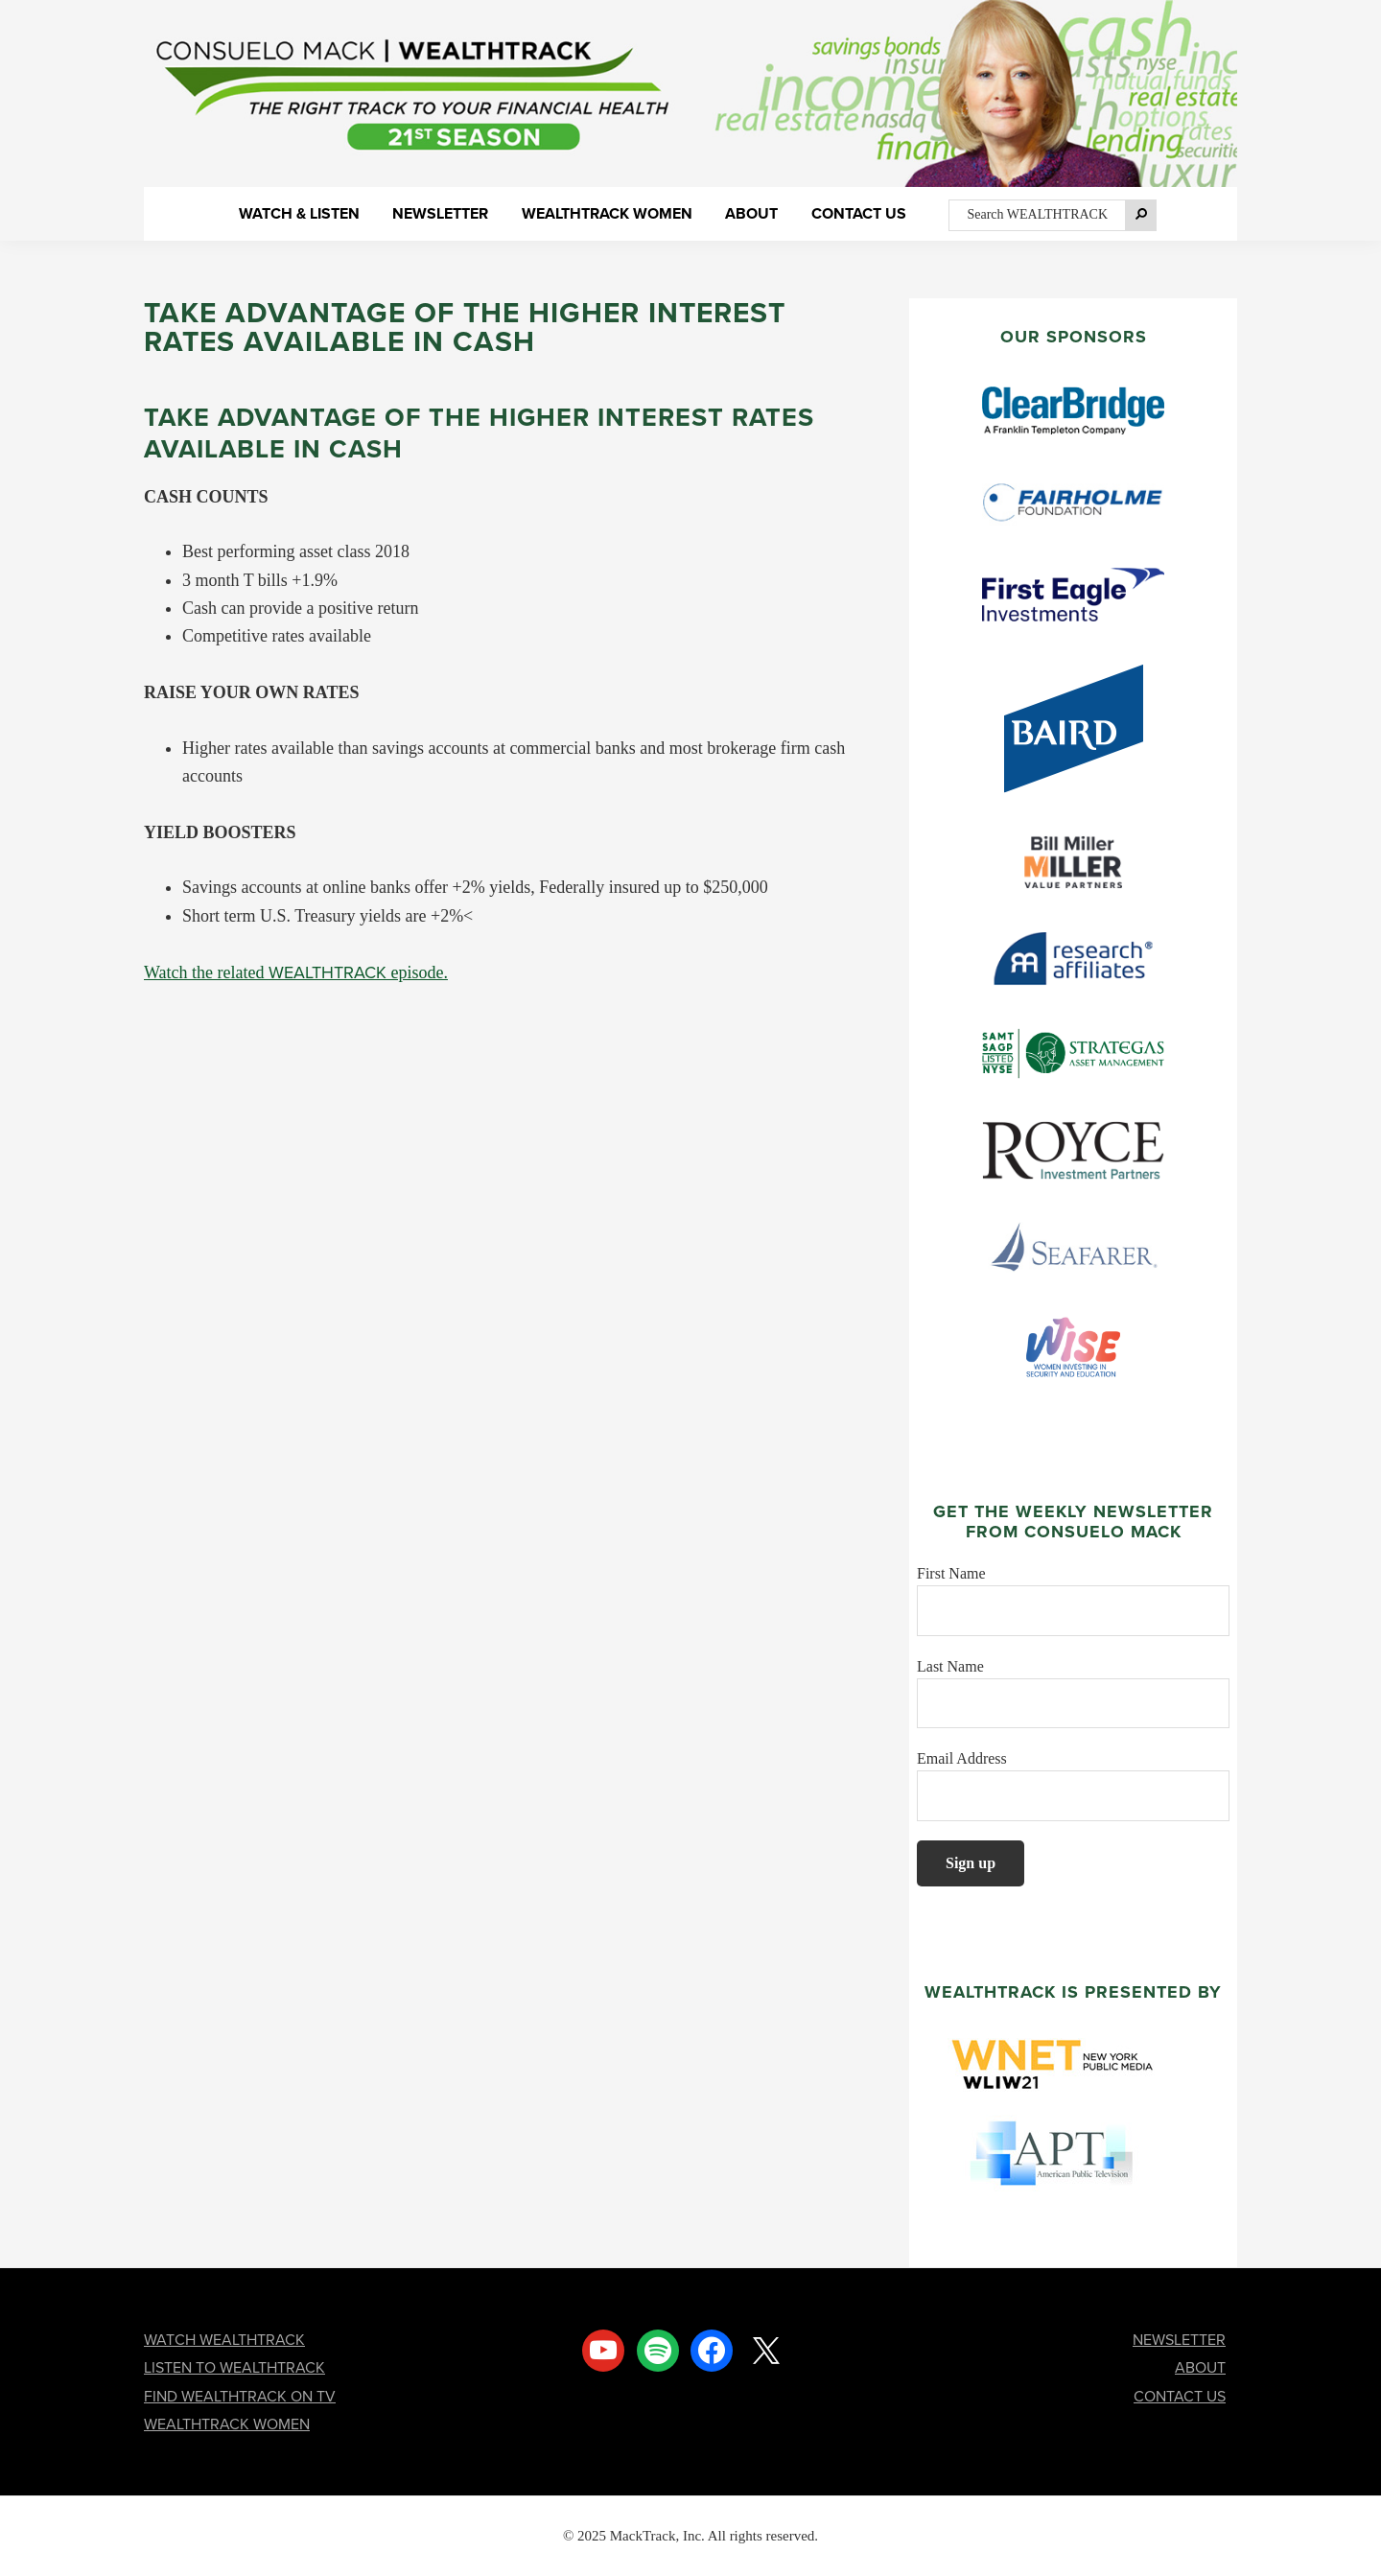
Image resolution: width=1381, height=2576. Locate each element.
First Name (951, 1573)
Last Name (950, 1666)
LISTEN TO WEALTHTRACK (234, 2367)
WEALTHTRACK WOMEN (227, 2424)
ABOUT (1200, 2367)
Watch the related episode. (296, 972)
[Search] (1141, 214)
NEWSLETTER (1179, 2340)
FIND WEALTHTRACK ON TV (240, 2396)
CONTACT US (1180, 2396)
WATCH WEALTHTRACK (224, 2340)
